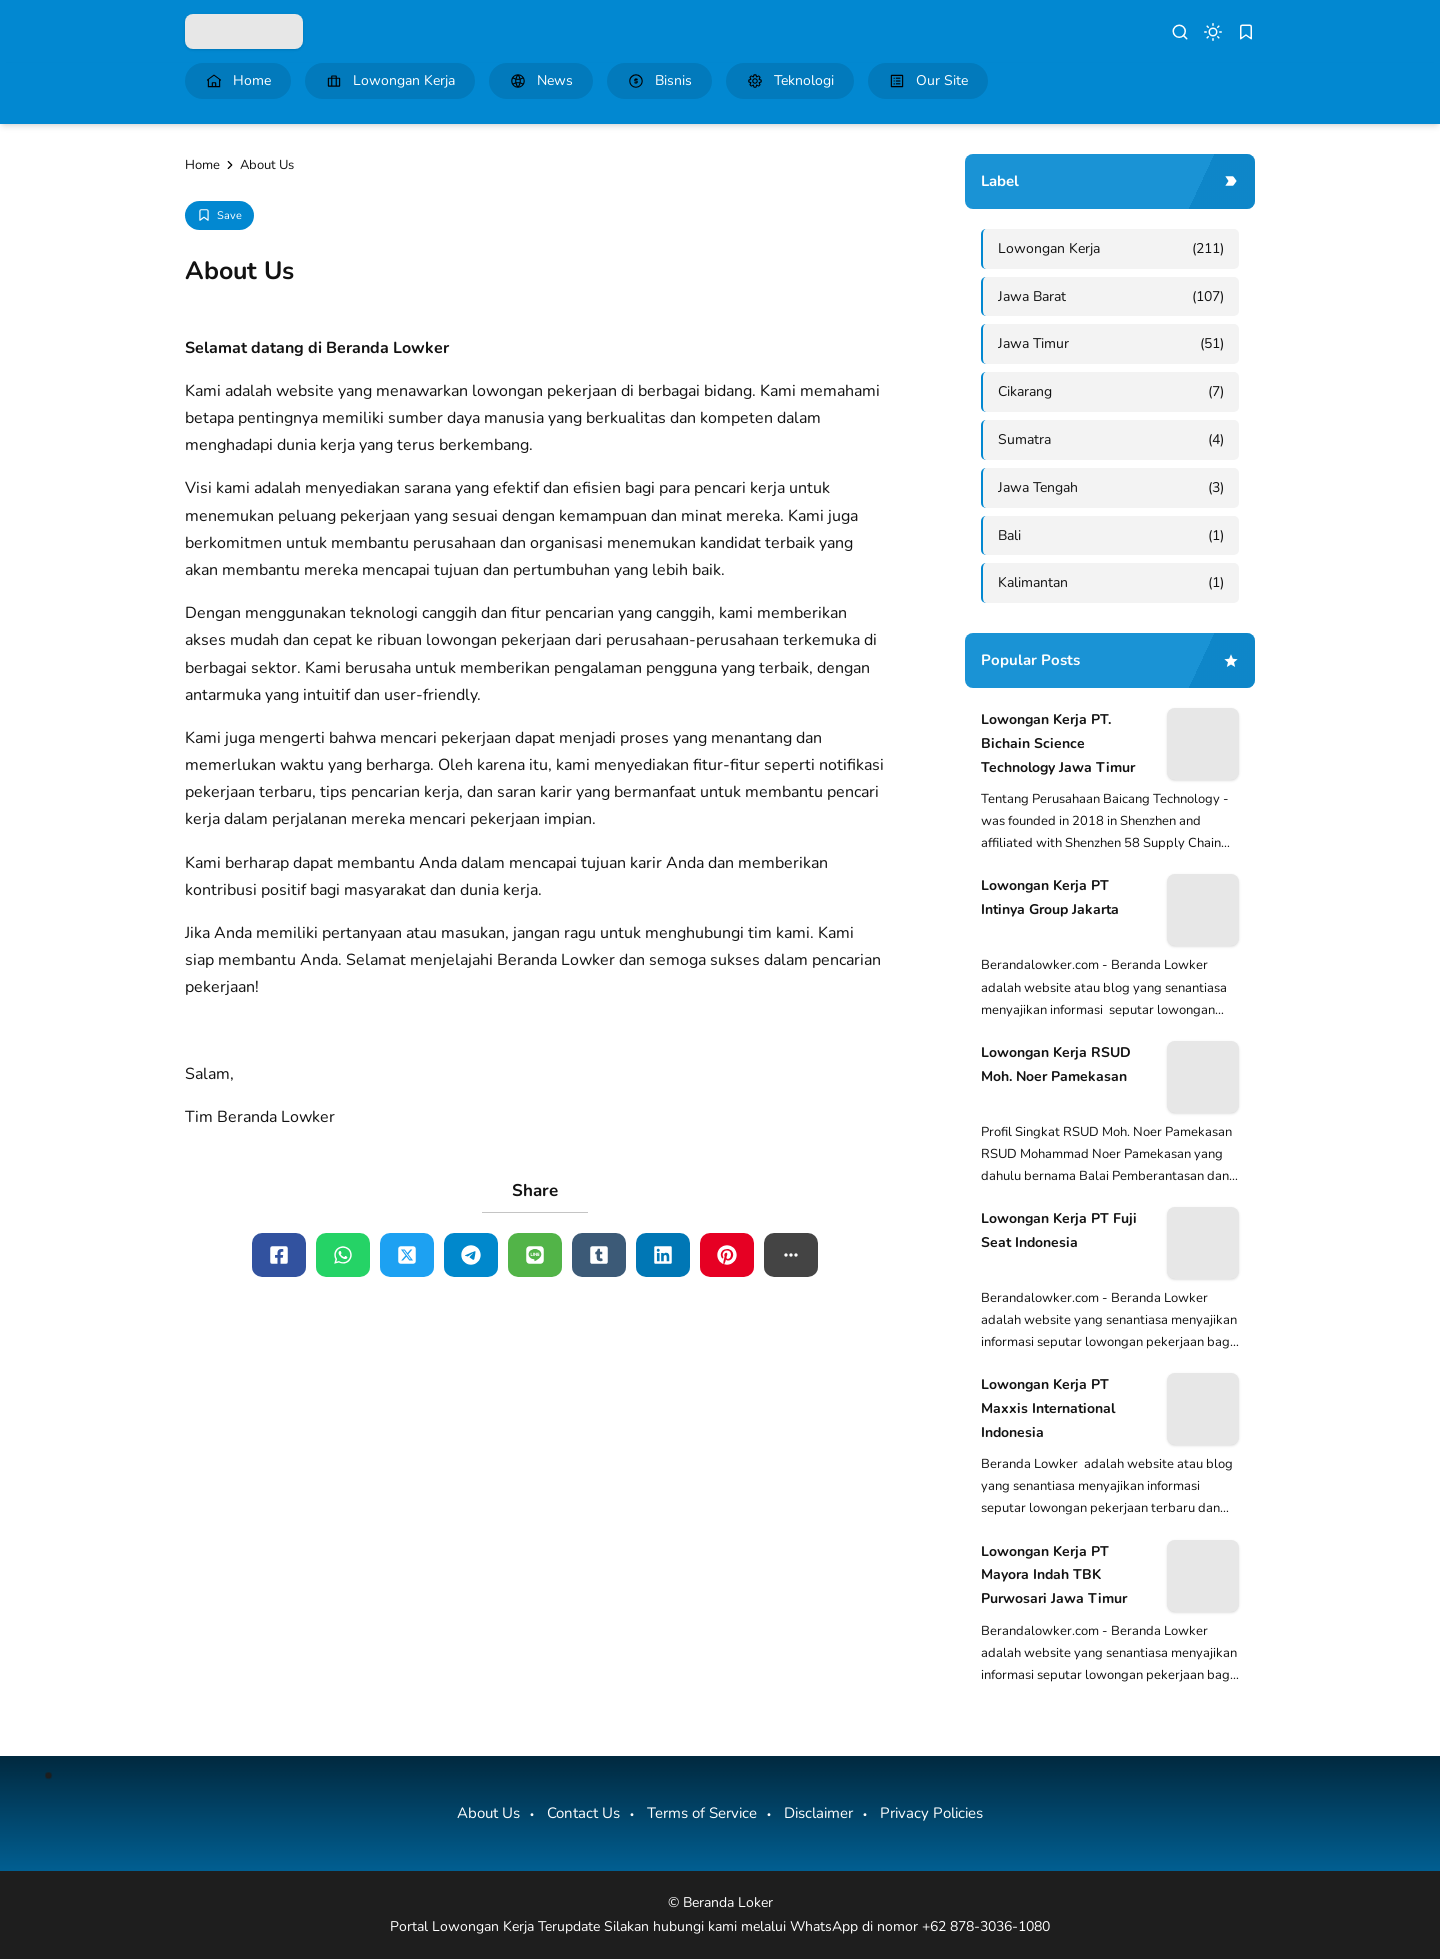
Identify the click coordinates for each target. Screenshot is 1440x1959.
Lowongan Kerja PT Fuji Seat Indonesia (1059, 1230)
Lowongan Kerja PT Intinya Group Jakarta (1050, 897)
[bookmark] (1246, 32)
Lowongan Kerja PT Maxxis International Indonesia (1048, 1408)
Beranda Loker (728, 1902)
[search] (1180, 32)
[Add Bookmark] (219, 215)
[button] (791, 1255)
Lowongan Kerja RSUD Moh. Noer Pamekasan (1056, 1064)
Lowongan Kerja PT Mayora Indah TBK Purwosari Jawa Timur (1054, 1575)
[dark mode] (1213, 32)
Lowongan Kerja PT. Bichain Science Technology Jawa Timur (1058, 743)
